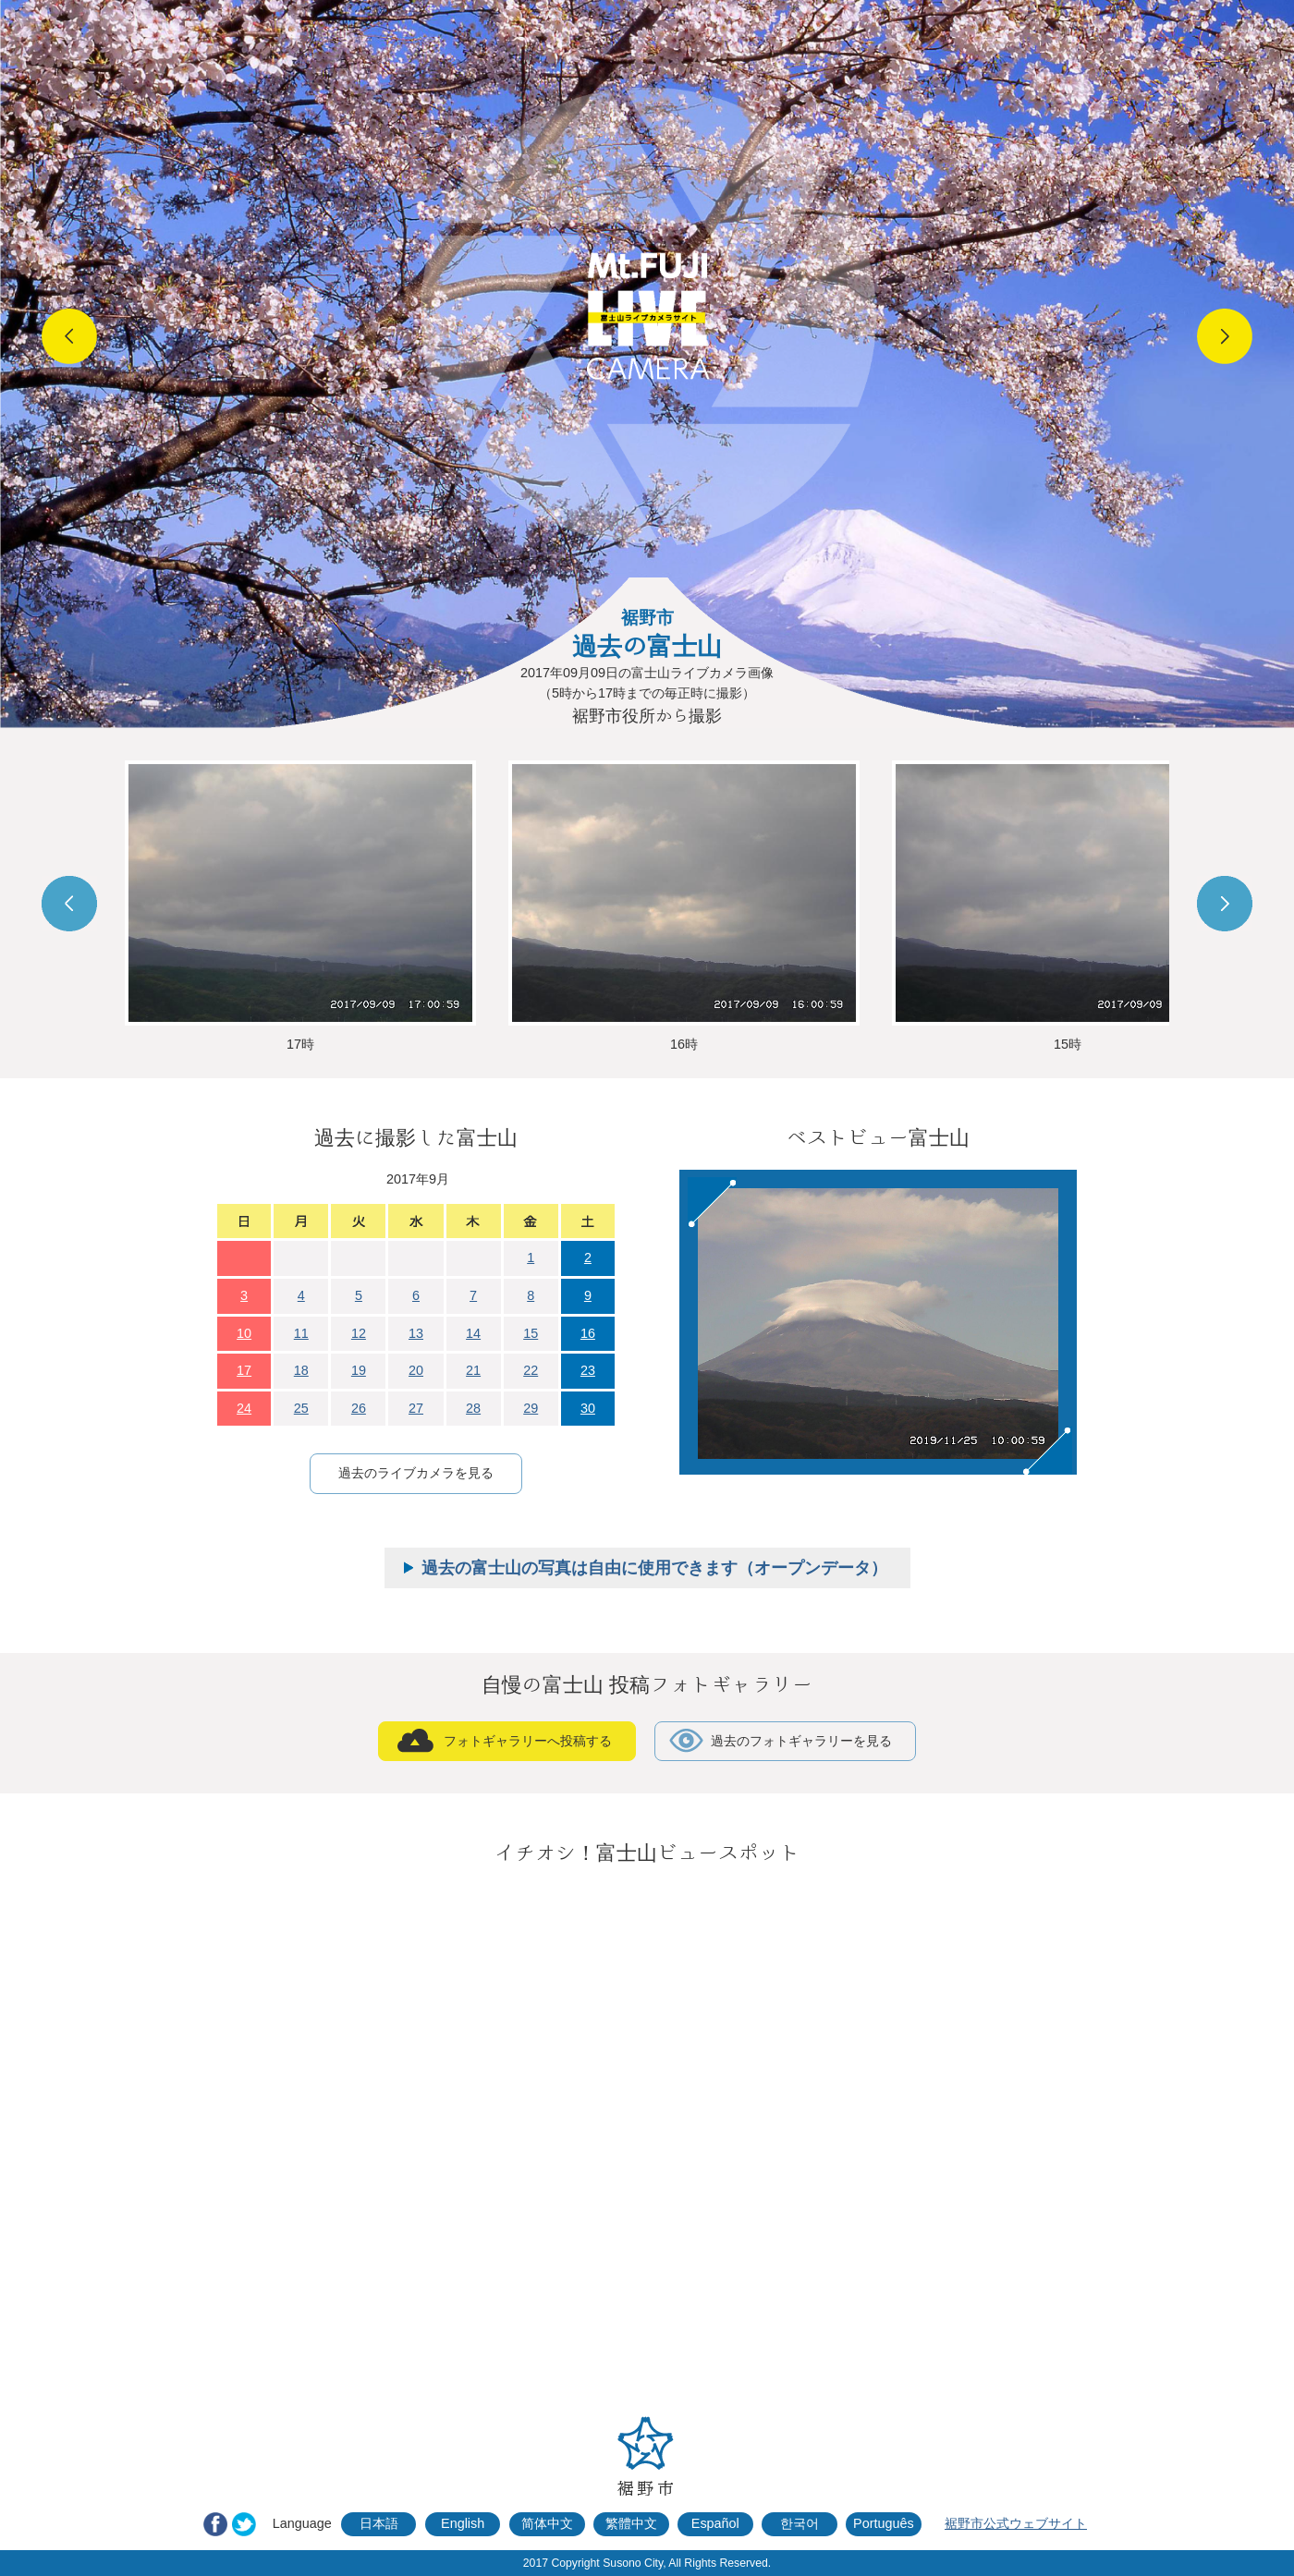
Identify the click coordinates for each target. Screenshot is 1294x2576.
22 (530, 1370)
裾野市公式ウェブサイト (1016, 2523)
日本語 (379, 2523)
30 (587, 1408)
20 (416, 1370)
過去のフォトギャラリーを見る (801, 1740)
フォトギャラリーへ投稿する (528, 1740)
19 (358, 1370)
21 (473, 1370)
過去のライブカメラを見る (416, 1472)
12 (358, 1333)
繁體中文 (631, 2523)
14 (473, 1333)
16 (587, 1333)
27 (416, 1408)
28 (473, 1408)
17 (244, 1370)
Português (883, 2523)
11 (301, 1333)
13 (416, 1333)
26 (358, 1408)
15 (530, 1333)
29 (530, 1408)
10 (244, 1333)
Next (1224, 336)
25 (301, 1408)
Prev (69, 336)
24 (244, 1408)
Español (715, 2523)
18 (301, 1370)
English (462, 2523)
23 (587, 1370)
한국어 (799, 2523)
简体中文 (547, 2523)
